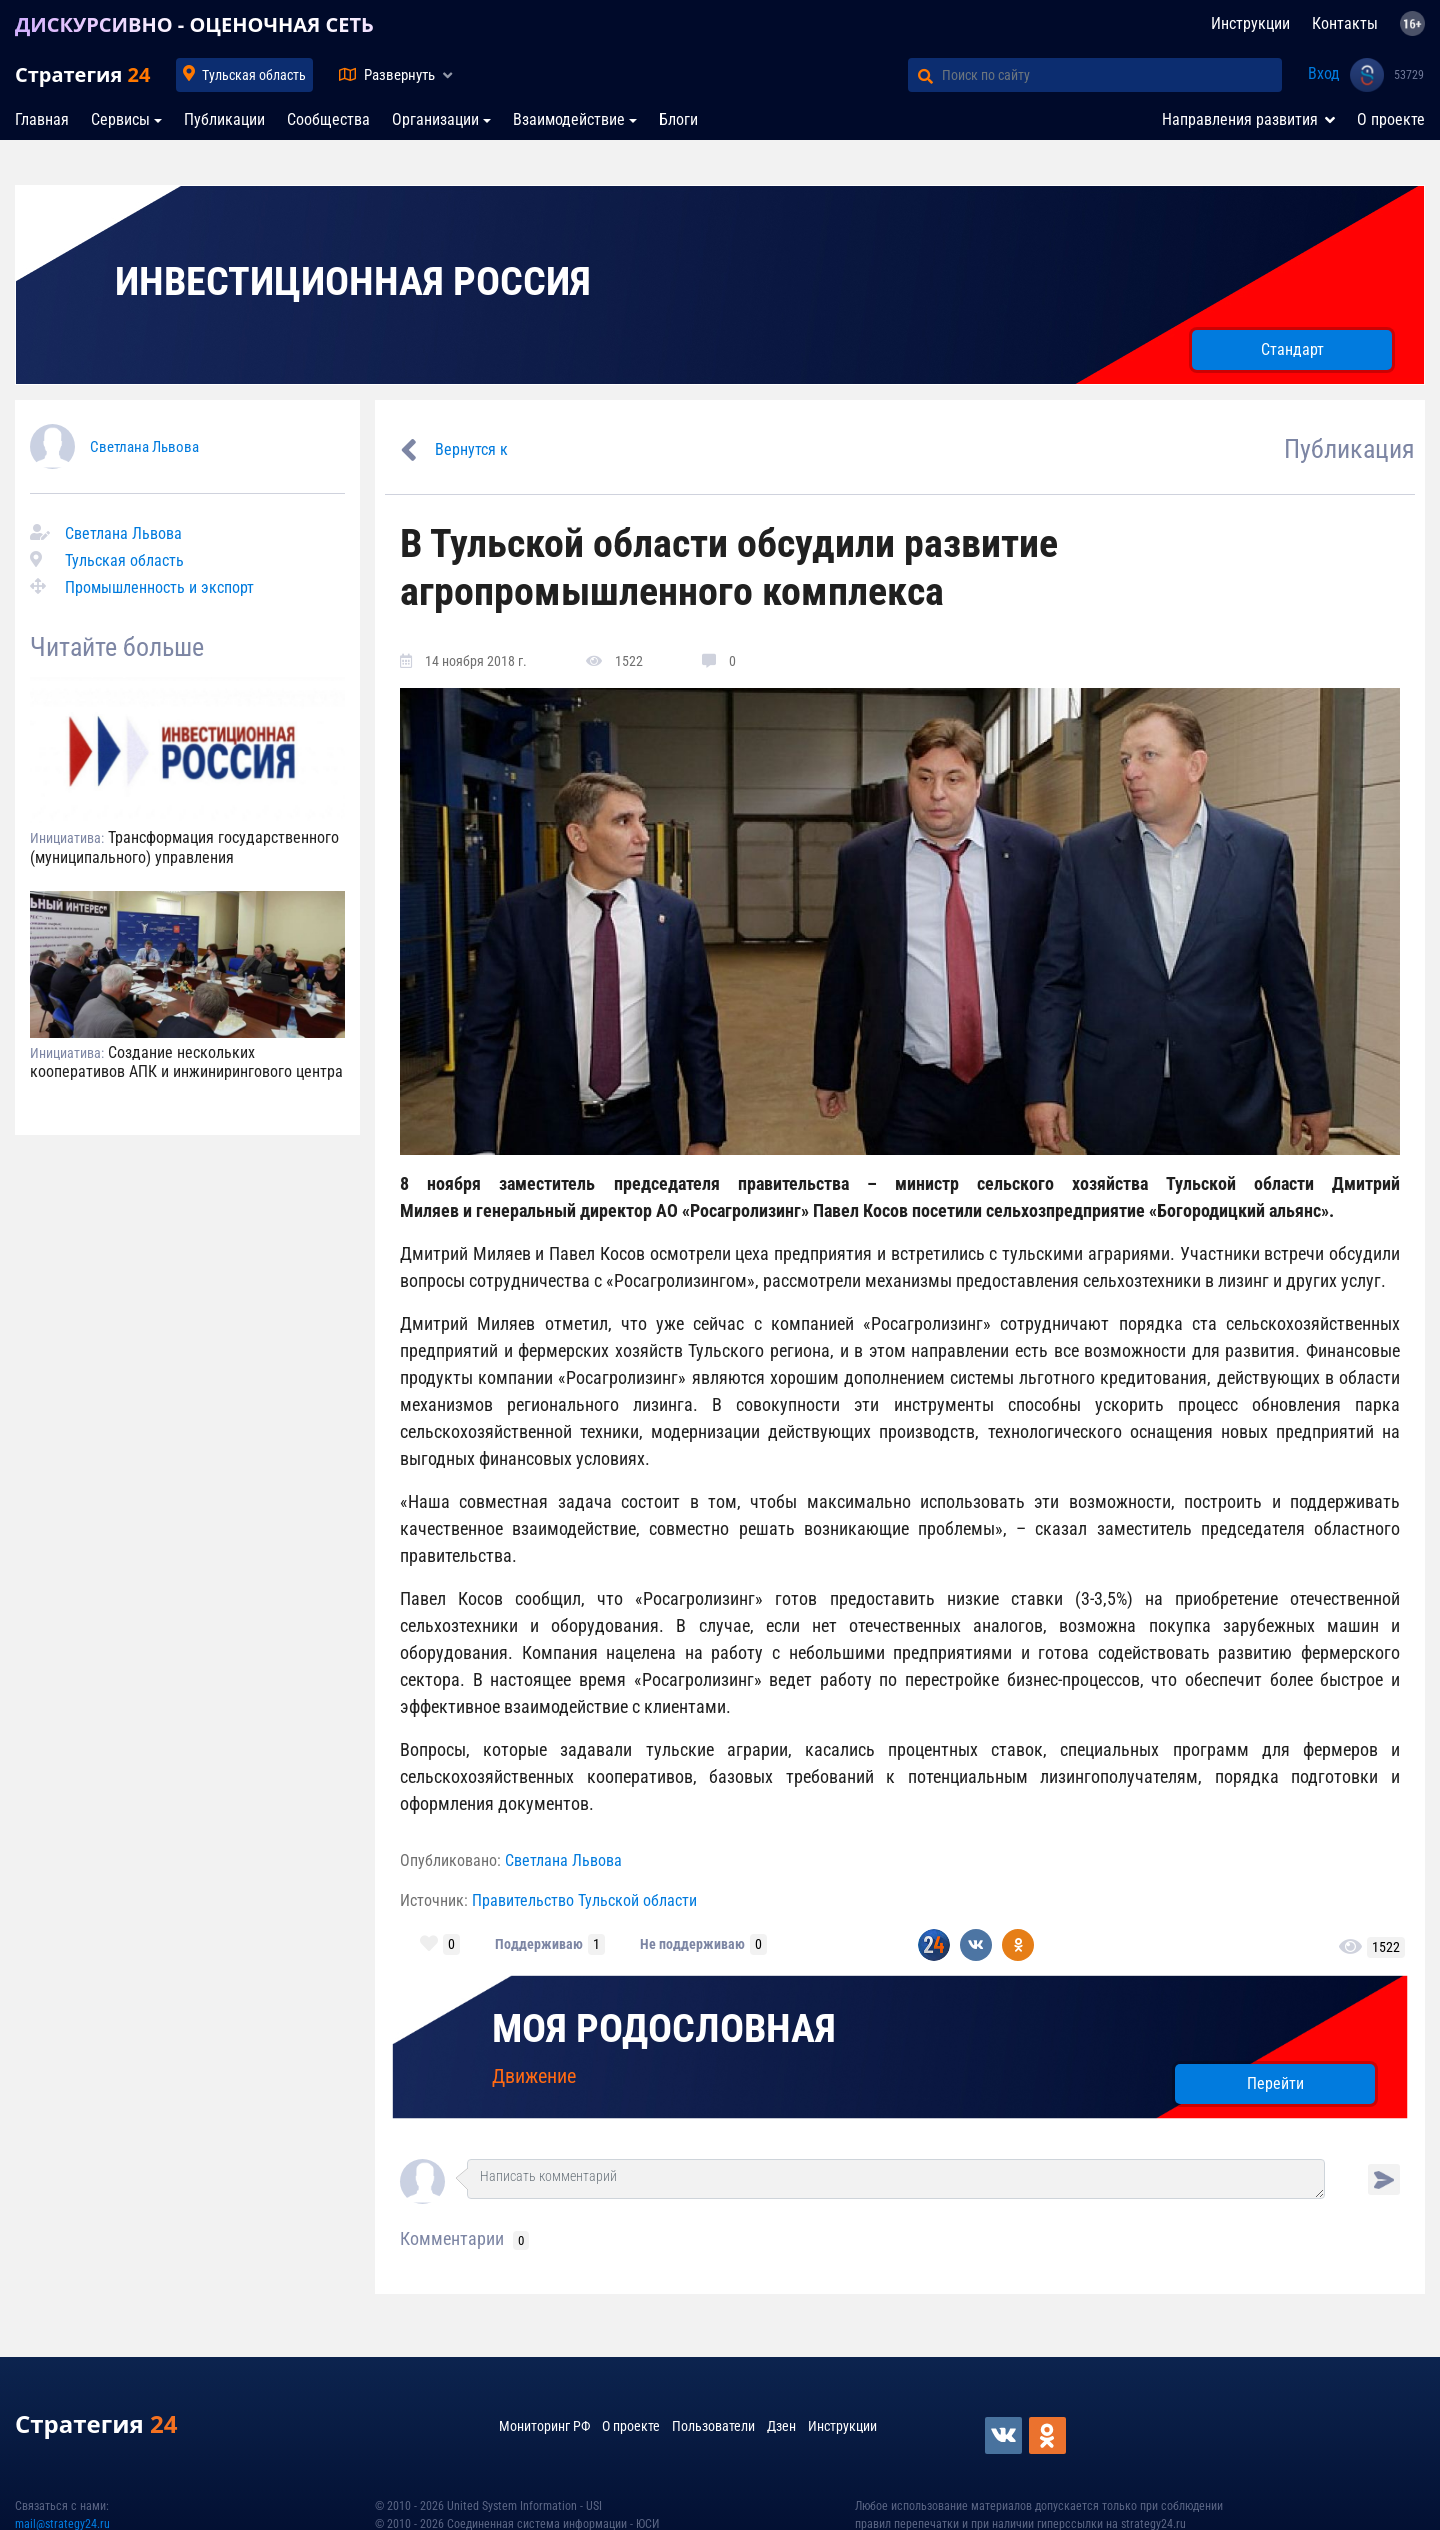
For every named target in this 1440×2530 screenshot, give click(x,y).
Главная (42, 119)
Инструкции (1250, 23)
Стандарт (1292, 349)
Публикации (224, 119)
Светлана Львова (144, 447)
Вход (1324, 73)
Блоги (678, 119)
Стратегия (82, 74)
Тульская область (254, 75)
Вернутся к (471, 449)
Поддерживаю (539, 1944)
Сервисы (120, 119)
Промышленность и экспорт (159, 587)
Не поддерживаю (692, 1944)
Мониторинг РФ (544, 2426)
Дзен (781, 2426)
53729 (1409, 75)
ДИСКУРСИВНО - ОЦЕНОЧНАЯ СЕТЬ (194, 24)
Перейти (1275, 2083)
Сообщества (328, 119)
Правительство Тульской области (584, 1900)
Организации (435, 119)
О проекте (1391, 119)
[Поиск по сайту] (1112, 75)
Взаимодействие (569, 119)
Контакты (1345, 23)
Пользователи (713, 2426)
